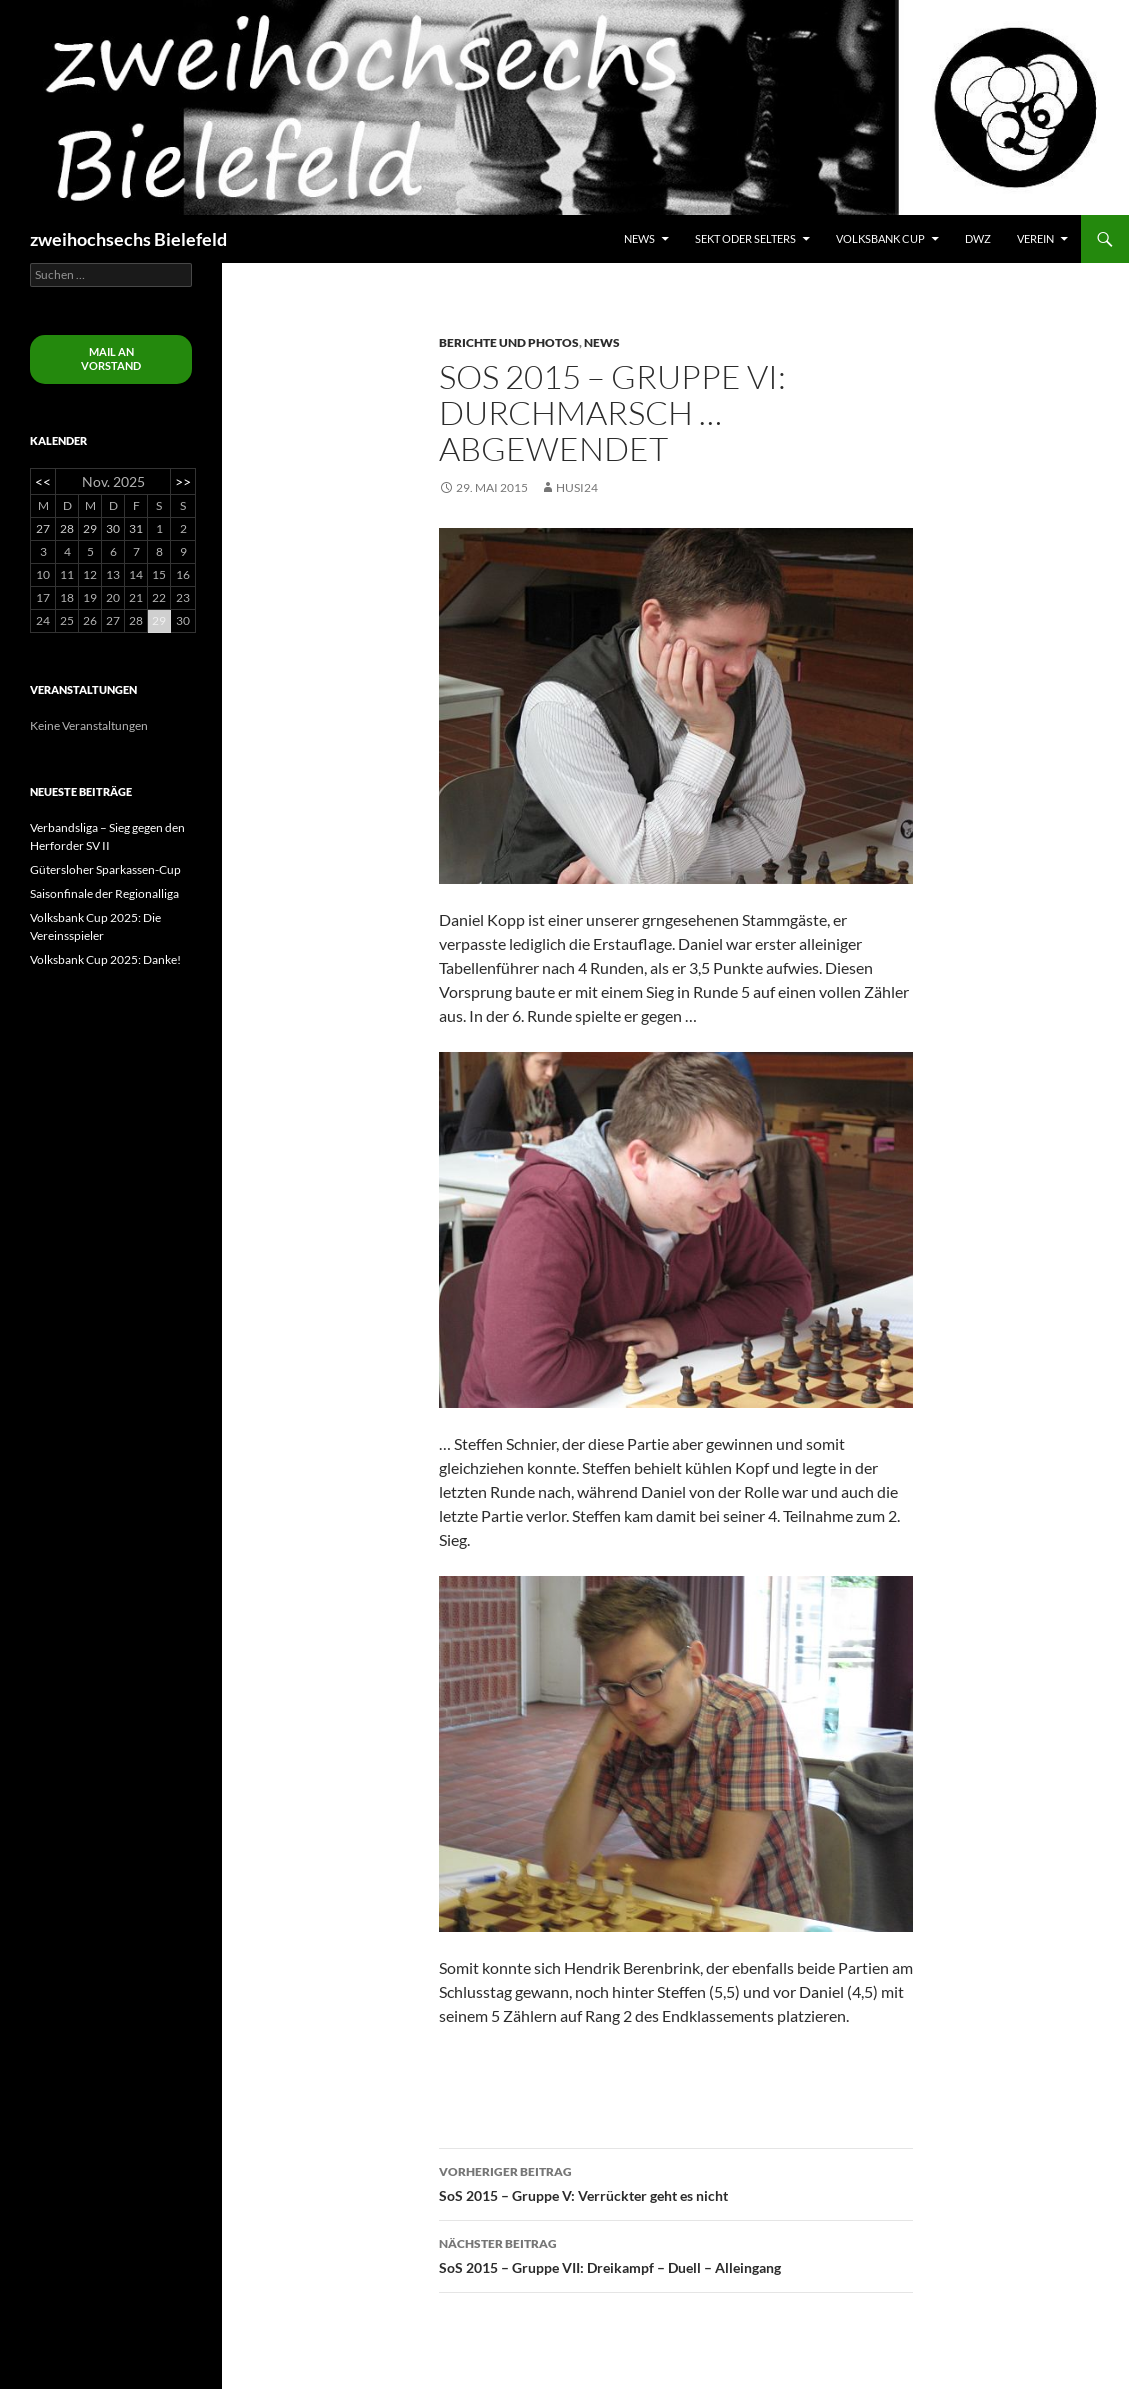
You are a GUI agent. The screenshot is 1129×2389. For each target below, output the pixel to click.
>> (183, 481)
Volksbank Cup (880, 238)
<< (43, 481)
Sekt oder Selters (745, 238)
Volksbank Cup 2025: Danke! (105, 959)
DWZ (978, 238)
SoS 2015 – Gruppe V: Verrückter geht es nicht (676, 2182)
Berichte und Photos (509, 342)
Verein (1035, 238)
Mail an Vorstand (111, 358)
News (639, 238)
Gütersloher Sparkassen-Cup (105, 869)
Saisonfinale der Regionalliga (104, 893)
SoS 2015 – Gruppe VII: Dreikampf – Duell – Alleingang (676, 2254)
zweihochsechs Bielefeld (128, 239)
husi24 (577, 487)
